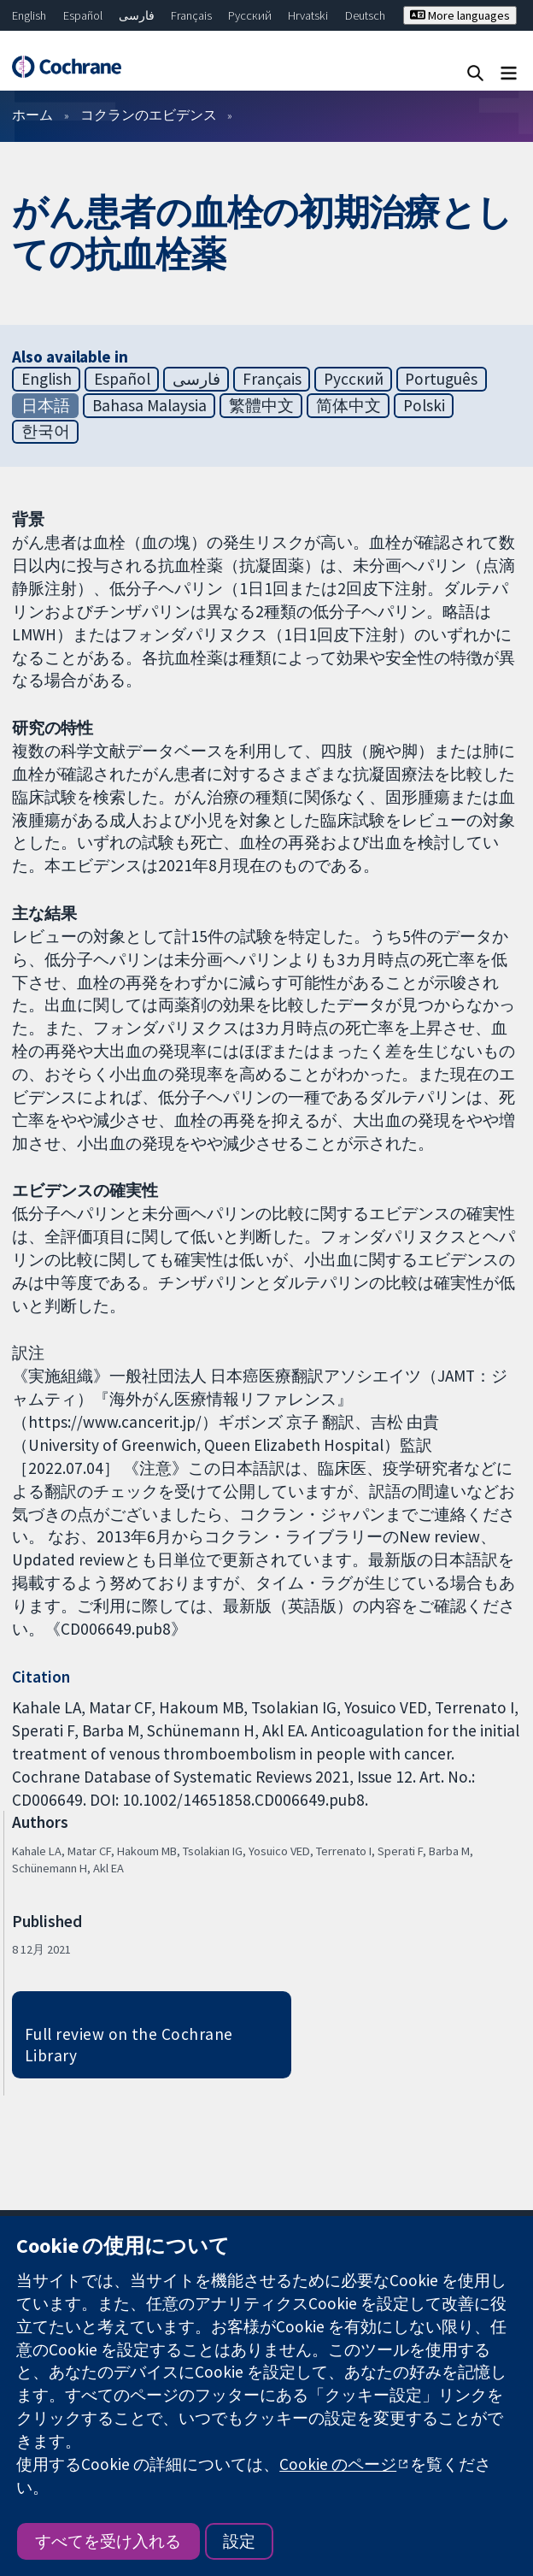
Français (191, 15)
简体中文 (348, 405)
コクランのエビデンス (148, 114)
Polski (424, 405)
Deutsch (365, 15)
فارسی (137, 15)
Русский (250, 15)
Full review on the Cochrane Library (129, 2045)
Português (441, 378)
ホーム (32, 114)
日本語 (45, 405)
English (29, 15)
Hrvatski (308, 15)
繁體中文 (261, 405)
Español (82, 15)
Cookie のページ (337, 2464)
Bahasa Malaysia (149, 405)
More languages (460, 15)
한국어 (45, 431)
